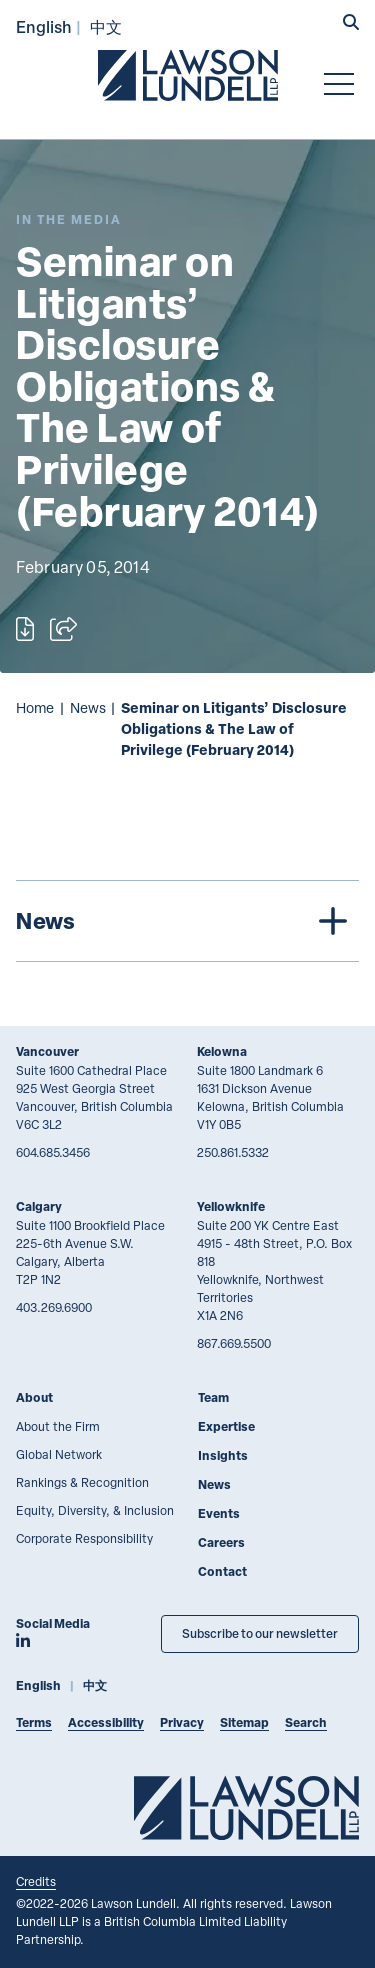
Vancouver (47, 1051)
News (88, 707)
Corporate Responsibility (84, 1538)
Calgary (39, 1206)
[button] (351, 24)
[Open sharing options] (63, 629)
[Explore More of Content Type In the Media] (69, 219)
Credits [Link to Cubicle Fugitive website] (36, 1881)
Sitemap (244, 1722)
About (34, 1397)
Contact (222, 1571)
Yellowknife (231, 1206)
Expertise (226, 1426)
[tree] (187, 921)
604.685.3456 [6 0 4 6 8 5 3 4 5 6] (53, 1152)
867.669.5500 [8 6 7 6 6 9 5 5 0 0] (234, 1343)
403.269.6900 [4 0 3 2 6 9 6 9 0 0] (54, 1307)
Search (306, 1722)
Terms (34, 1722)
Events (219, 1513)
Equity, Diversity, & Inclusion (95, 1510)
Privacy (182, 1722)
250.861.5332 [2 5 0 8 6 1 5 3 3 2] (233, 1152)
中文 (106, 26)
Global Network (59, 1454)
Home (35, 707)
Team (213, 1397)
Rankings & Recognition (82, 1482)
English (44, 26)
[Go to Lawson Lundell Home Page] (188, 75)
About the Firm (58, 1426)
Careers (221, 1542)
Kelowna (222, 1051)
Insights (223, 1455)
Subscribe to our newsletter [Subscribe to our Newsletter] (260, 1633)
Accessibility (106, 1722)
